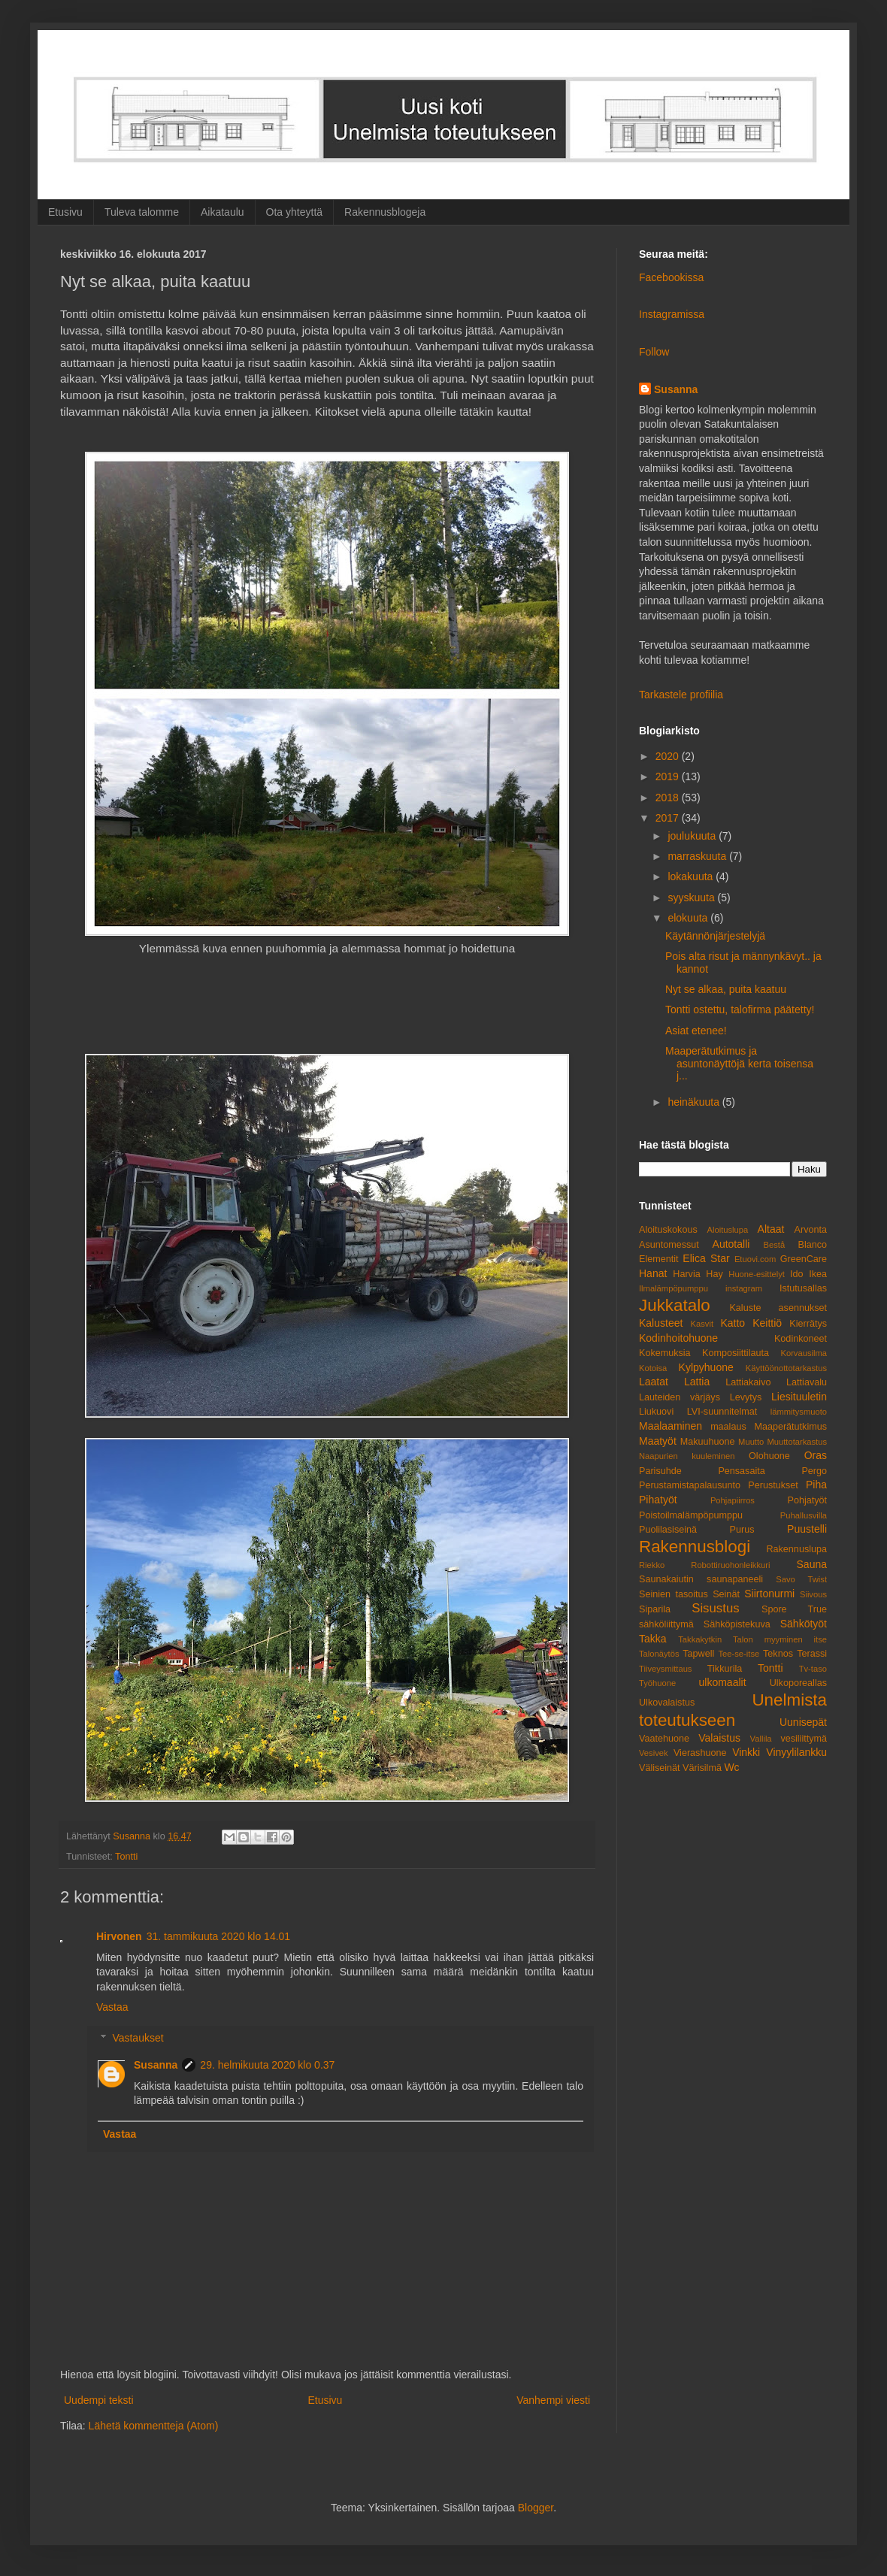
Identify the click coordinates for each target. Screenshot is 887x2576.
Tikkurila (724, 1668)
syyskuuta (692, 897)
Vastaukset (137, 2038)
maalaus (728, 1426)
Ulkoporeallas (798, 1683)
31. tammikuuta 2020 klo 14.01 (218, 1936)
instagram (743, 1288)
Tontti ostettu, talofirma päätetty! (739, 1009)
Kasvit (702, 1323)
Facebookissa (671, 277)
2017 (668, 818)
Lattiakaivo (747, 1382)
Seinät (726, 1594)
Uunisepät (803, 1722)
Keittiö (767, 1323)
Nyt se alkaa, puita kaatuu (725, 989)
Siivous (813, 1594)
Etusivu (65, 212)
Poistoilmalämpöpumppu (691, 1515)
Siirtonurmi (769, 1594)
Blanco (812, 1245)
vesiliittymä (803, 1738)
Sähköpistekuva (737, 1624)
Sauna (812, 1564)
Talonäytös (659, 1653)
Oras (815, 1455)
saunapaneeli (735, 1579)
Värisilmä (702, 1768)
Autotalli (731, 1244)
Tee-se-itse (739, 1653)
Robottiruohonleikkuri (730, 1565)
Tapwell (698, 1653)
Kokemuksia (665, 1353)
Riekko (651, 1565)
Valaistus (719, 1738)
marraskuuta (698, 856)
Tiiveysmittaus (665, 1668)
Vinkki (746, 1752)
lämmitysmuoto (798, 1411)
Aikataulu (222, 212)
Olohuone (769, 1456)
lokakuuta (692, 876)
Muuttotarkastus (797, 1441)
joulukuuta (693, 836)
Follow (654, 352)
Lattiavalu (806, 1382)
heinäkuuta (695, 1102)
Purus (742, 1529)
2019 (668, 776)
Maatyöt (658, 1441)
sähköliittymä (666, 1624)
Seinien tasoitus (673, 1594)
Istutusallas (803, 1288)
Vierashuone (700, 1753)
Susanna (155, 2065)
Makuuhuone (707, 1441)
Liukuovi (656, 1411)
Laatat (653, 1382)
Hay (714, 1274)
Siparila (655, 1609)
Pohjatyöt (807, 1500)
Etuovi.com (755, 1259)
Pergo (814, 1471)
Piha (816, 1485)
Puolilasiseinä (668, 1529)
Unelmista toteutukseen (733, 1710)
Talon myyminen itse (780, 1639)
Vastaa (112, 2007)
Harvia (686, 1274)
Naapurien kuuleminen (686, 1456)
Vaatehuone (664, 1738)
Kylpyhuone (706, 1367)
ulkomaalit (722, 1682)
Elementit (659, 1259)
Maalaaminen (670, 1426)
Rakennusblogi (694, 1546)
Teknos (778, 1653)
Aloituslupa (727, 1229)
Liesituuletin (799, 1397)
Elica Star (706, 1258)
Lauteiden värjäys (679, 1397)
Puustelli (807, 1529)
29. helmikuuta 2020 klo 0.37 (267, 2065)
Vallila (761, 1738)
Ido (797, 1274)
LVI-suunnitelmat (722, 1411)
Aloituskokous (668, 1229)
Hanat (653, 1273)
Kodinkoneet (800, 1338)
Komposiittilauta (735, 1353)
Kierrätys (808, 1323)
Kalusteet (661, 1323)
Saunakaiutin (666, 1579)
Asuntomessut (669, 1245)
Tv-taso (813, 1668)
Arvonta (811, 1229)
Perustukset (773, 1485)
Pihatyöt (658, 1500)
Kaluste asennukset (778, 1308)
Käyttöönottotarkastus (786, 1368)
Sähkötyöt (803, 1624)
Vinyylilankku (796, 1752)
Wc (731, 1767)
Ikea (818, 1274)
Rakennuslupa (796, 1549)
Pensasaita (741, 1471)
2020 (668, 756)
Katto (732, 1323)
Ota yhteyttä (294, 212)
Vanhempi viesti (553, 2400)
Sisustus (715, 1608)
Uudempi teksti (99, 2400)
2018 (668, 798)
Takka (653, 1639)
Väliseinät (659, 1768)
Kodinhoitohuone (678, 1338)
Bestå (775, 1244)
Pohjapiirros (732, 1500)
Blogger (535, 2508)
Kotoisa (653, 1368)
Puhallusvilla (803, 1515)
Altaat (771, 1229)
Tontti (126, 1856)
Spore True (794, 1609)
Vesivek (653, 1752)
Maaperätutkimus (790, 1426)
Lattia (697, 1382)
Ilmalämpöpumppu (673, 1288)
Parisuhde (660, 1471)
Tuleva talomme (141, 212)
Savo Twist (801, 1579)
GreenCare (803, 1259)
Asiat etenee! (696, 1031)
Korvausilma (803, 1353)
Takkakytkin (700, 1639)
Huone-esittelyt (756, 1274)
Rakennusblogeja (384, 212)
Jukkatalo (674, 1305)
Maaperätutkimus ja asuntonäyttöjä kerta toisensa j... (739, 1063)
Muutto (751, 1441)
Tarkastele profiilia (681, 695)
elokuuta (689, 918)
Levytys (746, 1397)
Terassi (812, 1653)
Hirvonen (119, 1936)
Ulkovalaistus (667, 1702)
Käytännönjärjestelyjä (715, 936)
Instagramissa (671, 314)
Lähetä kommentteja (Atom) (154, 2426)
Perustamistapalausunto (689, 1485)
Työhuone (657, 1683)
